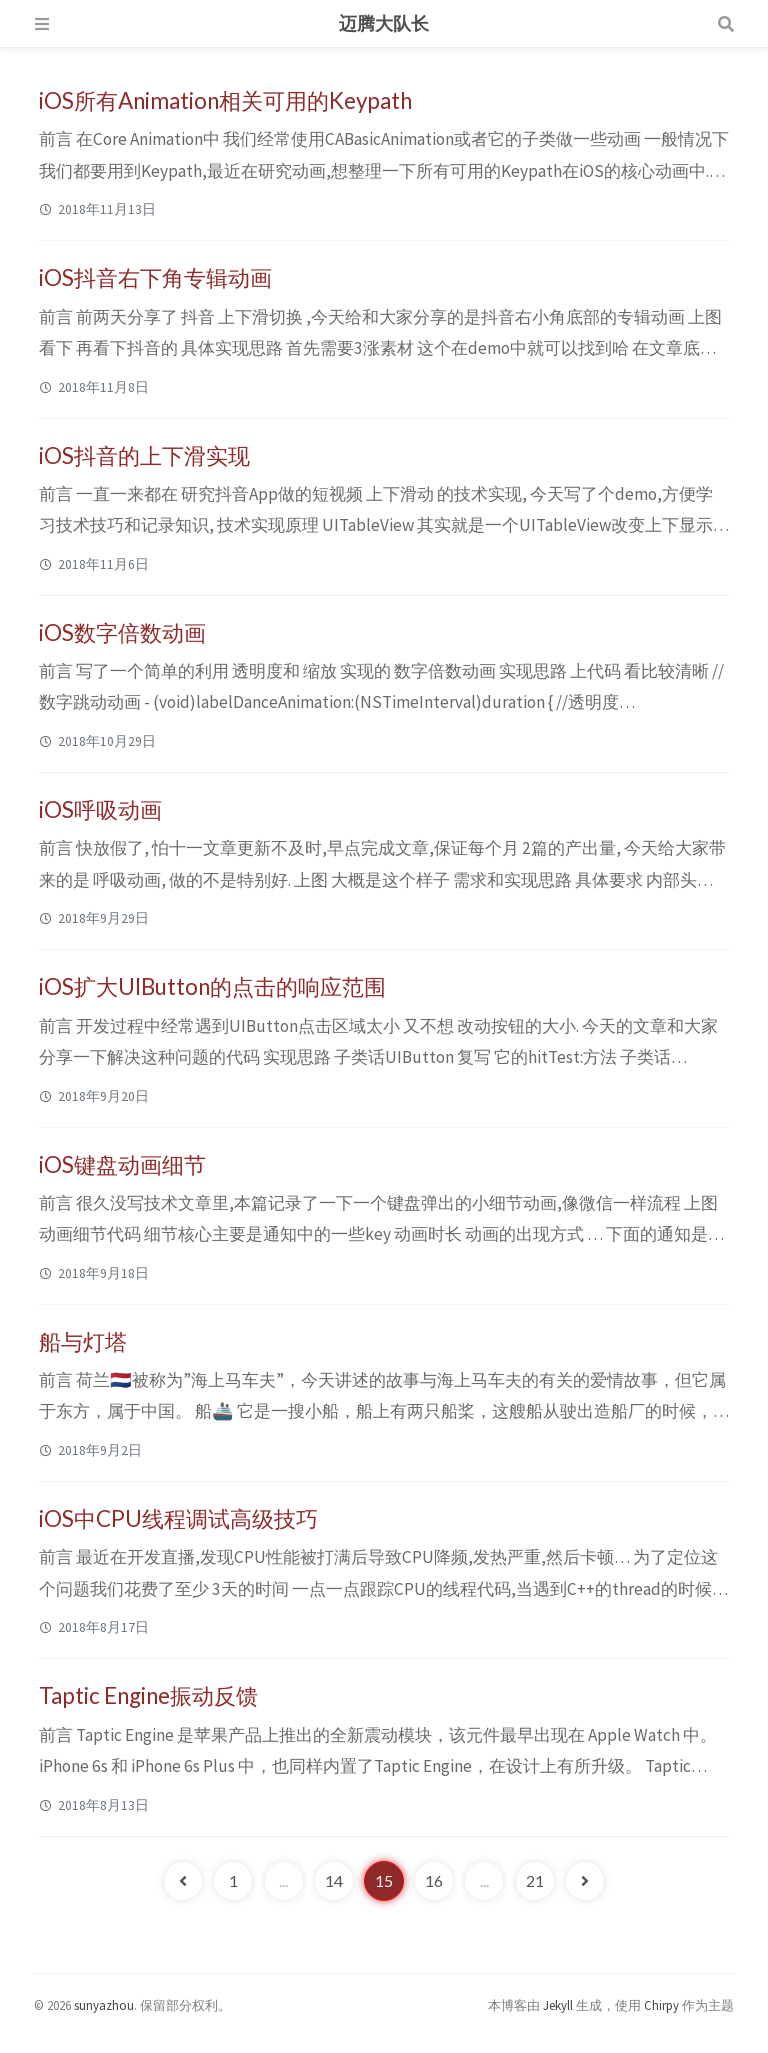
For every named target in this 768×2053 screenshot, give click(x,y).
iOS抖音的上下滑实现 (144, 455)
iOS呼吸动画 (100, 809)
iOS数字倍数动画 (122, 632)
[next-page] (585, 1881)
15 (384, 1880)
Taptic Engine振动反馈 (148, 1695)
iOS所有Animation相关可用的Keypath (225, 100)
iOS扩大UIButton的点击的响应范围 (212, 986)
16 (434, 1880)
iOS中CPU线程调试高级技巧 (178, 1518)
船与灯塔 (83, 1341)
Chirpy (661, 2005)
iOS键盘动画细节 (122, 1164)
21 (535, 1880)
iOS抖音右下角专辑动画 (155, 277)
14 (334, 1880)
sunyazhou (104, 2005)
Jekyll (558, 2005)
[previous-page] (183, 1881)
